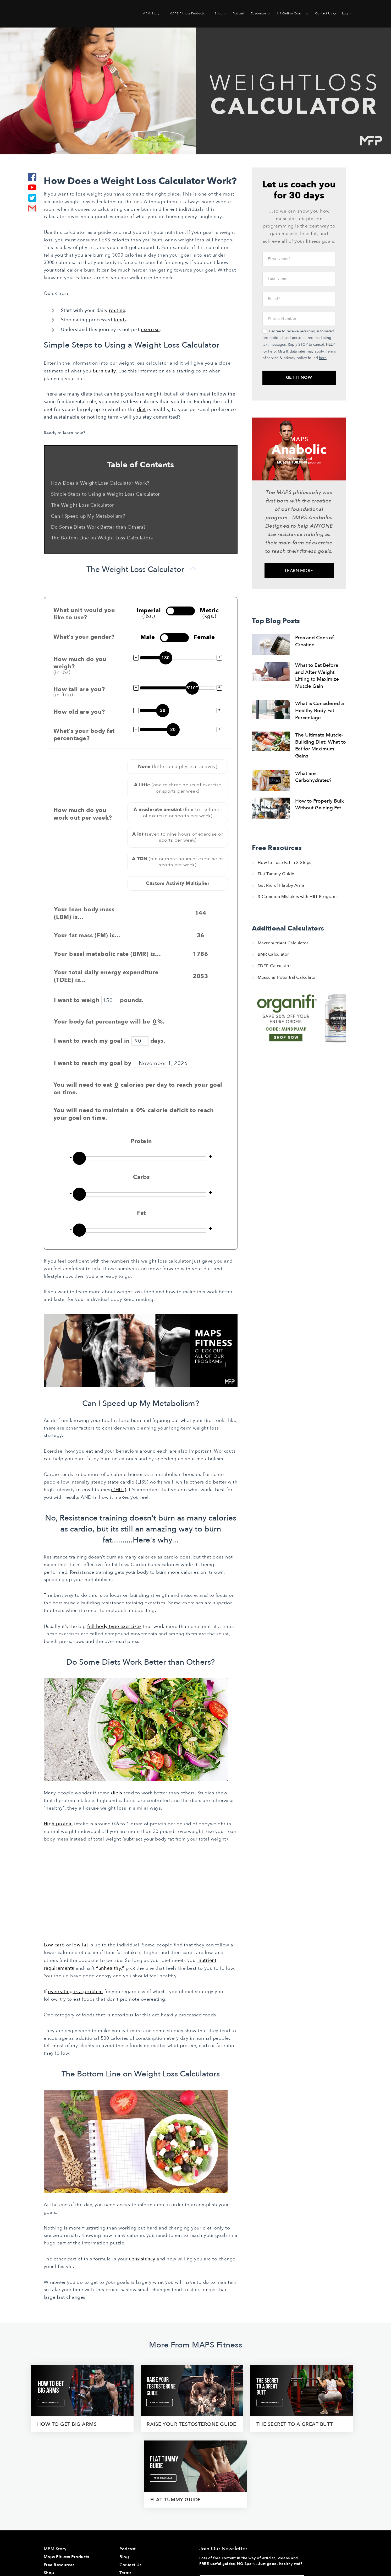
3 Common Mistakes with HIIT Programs (298, 897)
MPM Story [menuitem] (150, 13)
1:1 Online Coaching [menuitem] (292, 13)
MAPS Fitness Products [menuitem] (187, 13)
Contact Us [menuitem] (323, 13)
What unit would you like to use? (84, 613)
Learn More (299, 570)
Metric (209, 612)
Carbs (141, 1177)
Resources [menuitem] (259, 13)
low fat (80, 1943)
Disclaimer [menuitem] (130, 2509)
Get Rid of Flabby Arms (281, 885)
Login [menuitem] (346, 13)
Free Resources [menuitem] (59, 2485)
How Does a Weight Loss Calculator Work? (100, 482)
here (323, 357)
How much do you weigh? (85, 664)
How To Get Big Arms (47, 2413)
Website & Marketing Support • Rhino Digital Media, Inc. (101, 2550)
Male (147, 637)
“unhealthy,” (109, 1966)
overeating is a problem (75, 1989)
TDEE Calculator (274, 966)
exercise (150, 329)
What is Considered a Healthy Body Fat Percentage (319, 710)
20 (173, 729)
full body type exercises (114, 1625)
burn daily (104, 370)
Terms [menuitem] (125, 2493)
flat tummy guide (324, 2413)
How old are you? (79, 711)
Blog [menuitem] (124, 2478)
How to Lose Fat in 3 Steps (284, 862)
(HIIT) (119, 1489)
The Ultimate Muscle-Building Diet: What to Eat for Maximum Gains (320, 745)
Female (204, 637)
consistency (142, 2256)
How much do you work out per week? (82, 813)
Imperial (148, 612)
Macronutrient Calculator (283, 943)
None (177, 766)
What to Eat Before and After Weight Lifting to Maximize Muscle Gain (317, 676)
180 (166, 657)
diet (141, 409)
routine (117, 310)
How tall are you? (85, 690)
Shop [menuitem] (218, 13)
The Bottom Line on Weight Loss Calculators (102, 537)
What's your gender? (84, 636)
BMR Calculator (273, 954)
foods (120, 320)
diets (117, 1791)
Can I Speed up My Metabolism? (88, 515)
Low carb (55, 1943)
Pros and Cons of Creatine (314, 641)
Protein (141, 1141)
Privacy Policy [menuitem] (133, 2501)
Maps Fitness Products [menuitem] (66, 2478)
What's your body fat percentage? (84, 734)
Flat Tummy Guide (276, 874)
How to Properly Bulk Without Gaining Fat (319, 804)
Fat (141, 1212)
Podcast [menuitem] (239, 13)
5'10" (192, 687)
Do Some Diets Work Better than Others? (98, 526)
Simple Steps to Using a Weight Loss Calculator (105, 493)
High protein (58, 1822)
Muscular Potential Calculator (287, 977)
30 (163, 709)
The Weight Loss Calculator (83, 504)
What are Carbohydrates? (313, 777)
